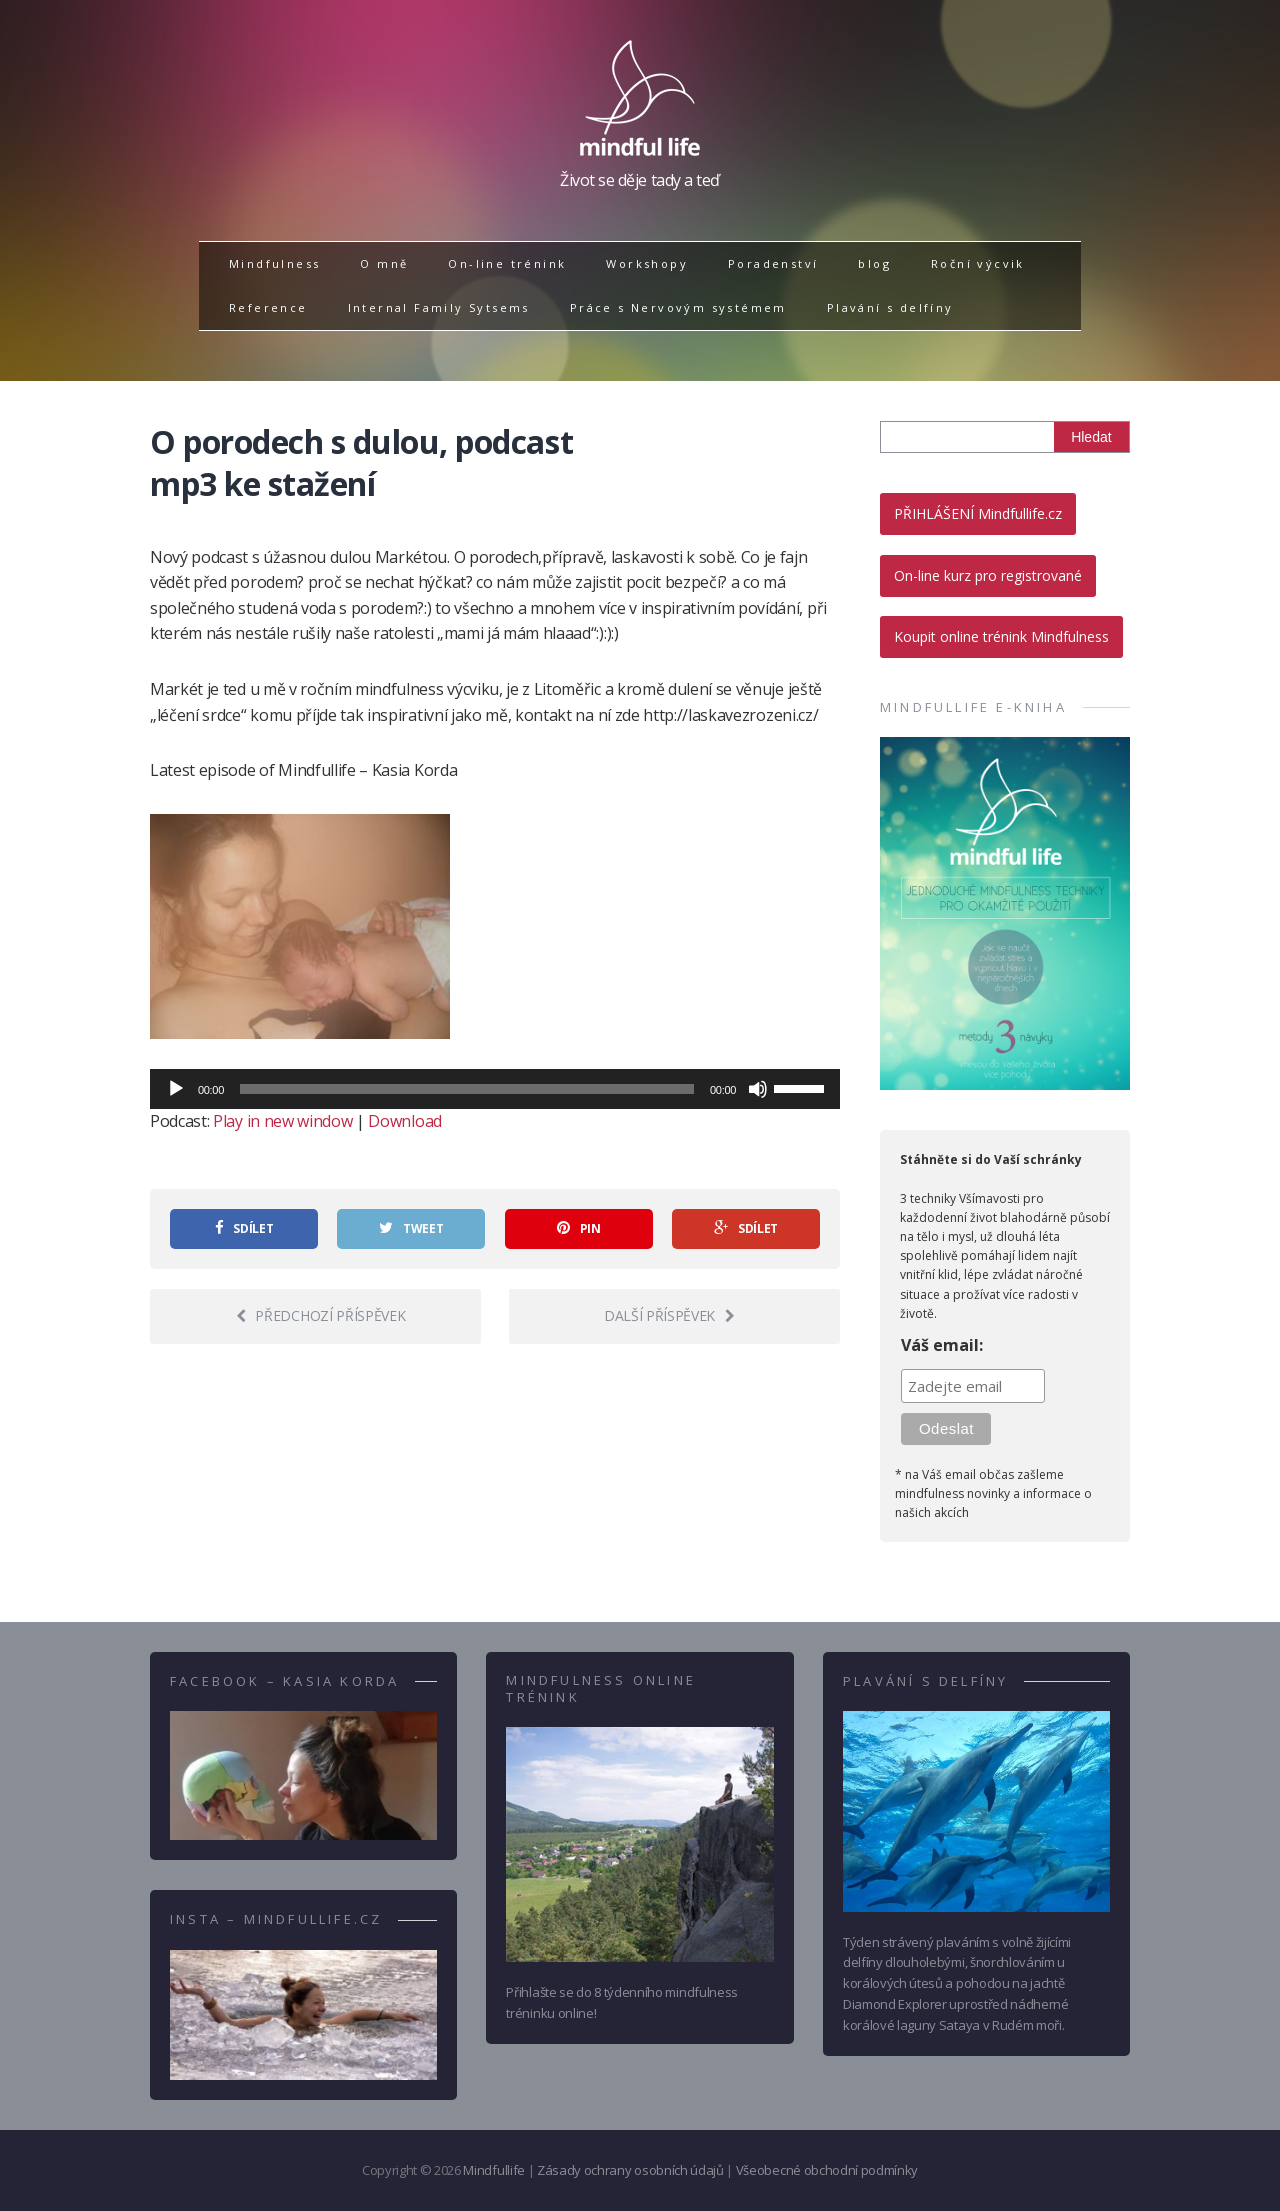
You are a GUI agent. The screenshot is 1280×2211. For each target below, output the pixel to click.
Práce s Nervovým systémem (678, 307)
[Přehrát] (176, 1089)
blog (874, 263)
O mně (384, 263)
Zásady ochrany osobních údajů (630, 2170)
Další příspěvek (669, 1315)
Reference (268, 307)
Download (404, 1121)
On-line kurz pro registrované (988, 575)
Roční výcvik (978, 263)
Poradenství (773, 263)
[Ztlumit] (758, 1089)
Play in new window (282, 1121)
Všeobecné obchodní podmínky (827, 2170)
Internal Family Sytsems (439, 307)
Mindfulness (274, 263)
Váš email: (942, 1345)
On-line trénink (507, 263)
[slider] (467, 1089)
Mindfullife (493, 2170)
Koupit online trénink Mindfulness (1001, 636)
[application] (495, 1089)
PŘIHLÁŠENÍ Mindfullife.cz (978, 513)
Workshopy (647, 263)
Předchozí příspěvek (321, 1315)
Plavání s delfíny (890, 307)
